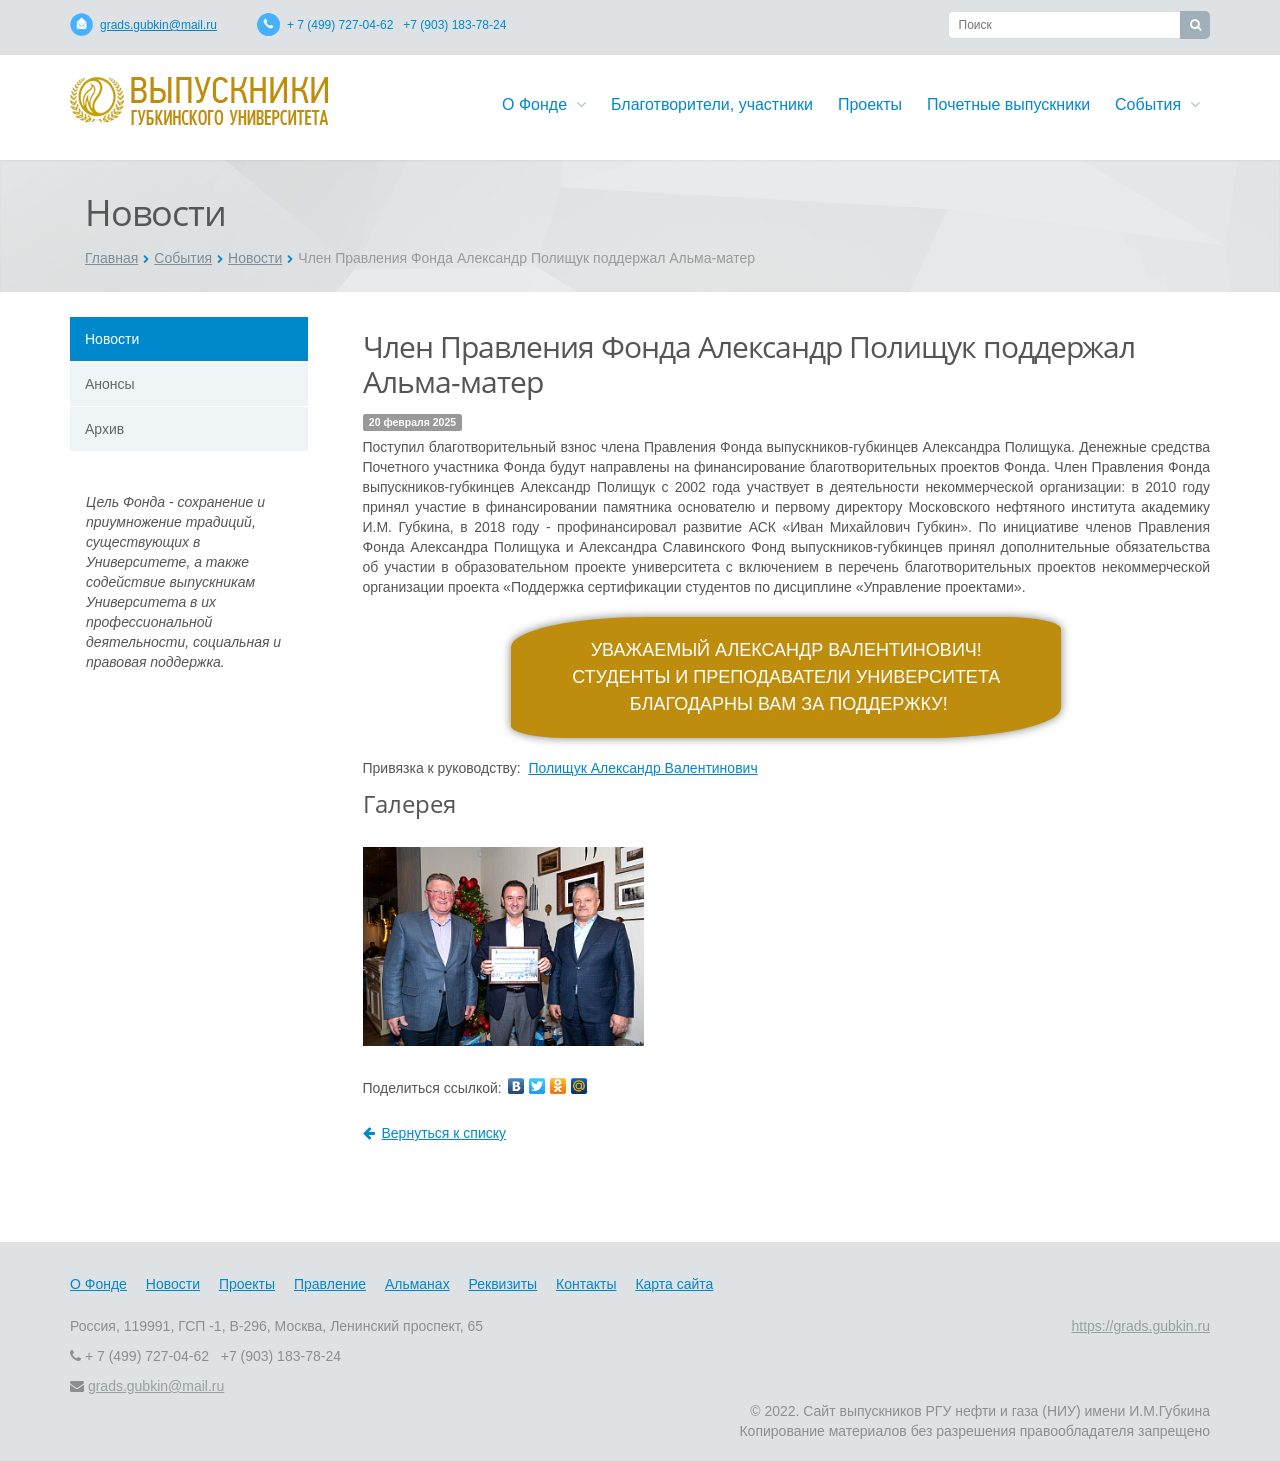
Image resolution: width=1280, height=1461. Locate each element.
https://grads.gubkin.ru (1140, 1326)
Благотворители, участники (712, 104)
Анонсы (110, 384)
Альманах (417, 1284)
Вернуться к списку (435, 1133)
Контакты (586, 1284)
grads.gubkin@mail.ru (158, 25)
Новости (255, 258)
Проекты (870, 104)
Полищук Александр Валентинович (642, 768)
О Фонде (544, 104)
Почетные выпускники (1008, 104)
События (1157, 104)
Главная (111, 258)
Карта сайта (674, 1284)
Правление (330, 1284)
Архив (104, 429)
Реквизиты (503, 1284)
